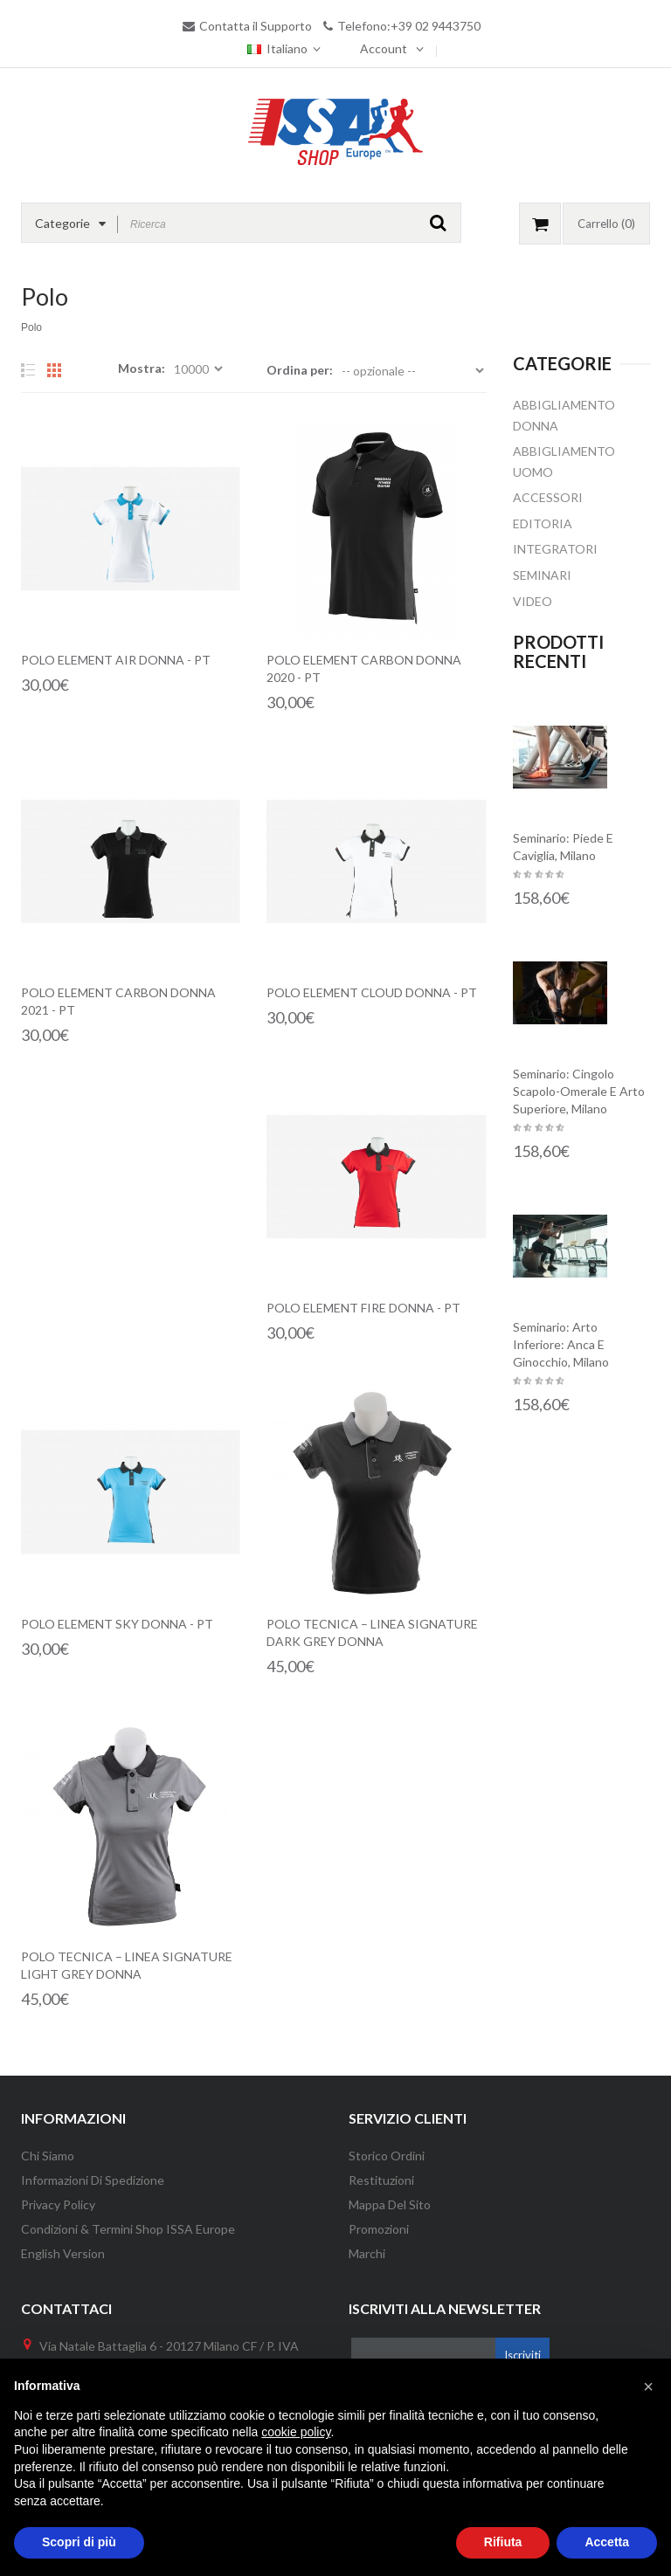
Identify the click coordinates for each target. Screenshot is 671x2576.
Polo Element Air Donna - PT (116, 659)
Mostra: (141, 368)
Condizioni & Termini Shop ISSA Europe (128, 2228)
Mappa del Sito (390, 2204)
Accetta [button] (607, 2542)
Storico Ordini (387, 2155)
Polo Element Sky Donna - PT (117, 1623)
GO (438, 222)
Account (384, 48)
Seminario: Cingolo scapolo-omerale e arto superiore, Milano (579, 1091)
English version (63, 2253)
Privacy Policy (58, 2204)
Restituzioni (381, 2180)
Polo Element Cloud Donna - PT (371, 992)
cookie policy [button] (295, 2432)
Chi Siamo (47, 2155)
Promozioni (379, 2228)
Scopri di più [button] (79, 2542)
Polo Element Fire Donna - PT (363, 1307)
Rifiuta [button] (503, 2542)
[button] (648, 2386)
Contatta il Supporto (255, 25)
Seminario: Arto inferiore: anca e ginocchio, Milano (561, 1344)
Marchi (367, 2253)
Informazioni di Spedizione (92, 2180)
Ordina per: (299, 369)
